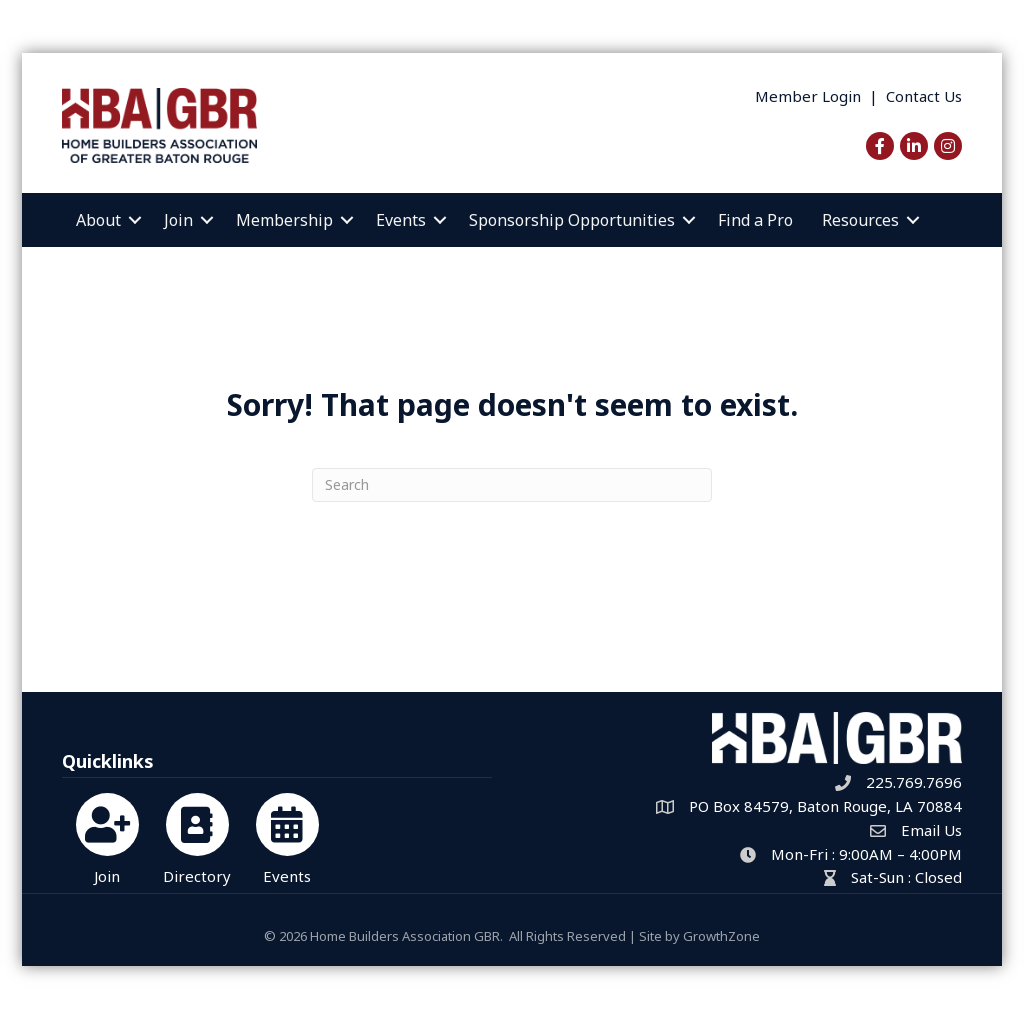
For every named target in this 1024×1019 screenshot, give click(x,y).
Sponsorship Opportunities (572, 220)
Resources (860, 220)
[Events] (287, 835)
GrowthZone (721, 936)
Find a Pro (755, 220)
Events (401, 220)
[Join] (107, 835)
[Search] (512, 485)
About (98, 220)
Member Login (808, 96)
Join (178, 220)
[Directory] (197, 835)
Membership (284, 220)
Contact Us (924, 96)
